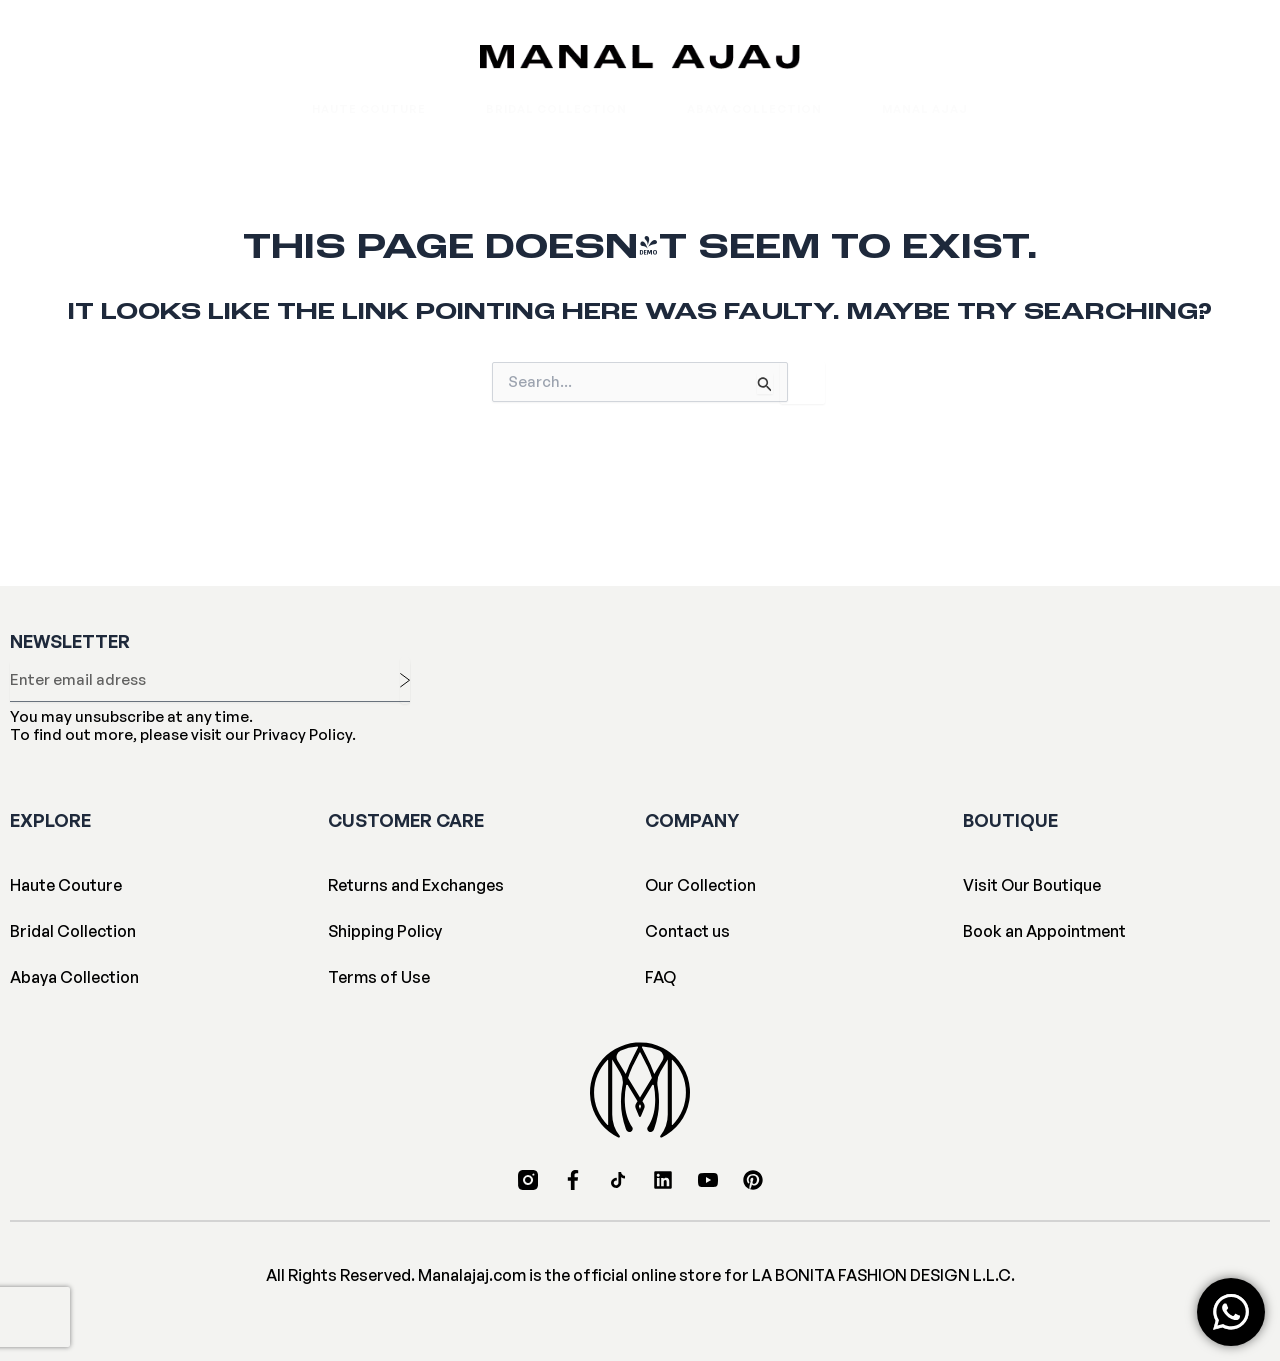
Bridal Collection (556, 109)
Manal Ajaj (925, 109)
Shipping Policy (385, 931)
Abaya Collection (754, 109)
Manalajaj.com (472, 1275)
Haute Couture (369, 109)
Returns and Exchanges (416, 885)
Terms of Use (379, 977)
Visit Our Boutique (1032, 885)
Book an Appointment (1044, 931)
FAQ (660, 977)
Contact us (687, 931)
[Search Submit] (765, 383)
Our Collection (700, 885)
